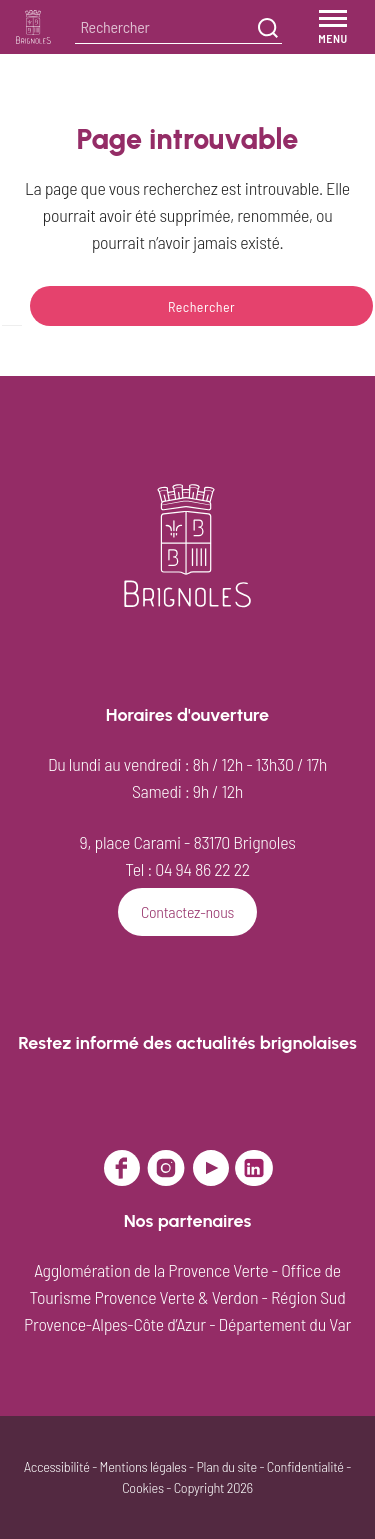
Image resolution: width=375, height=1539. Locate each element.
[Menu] (333, 27)
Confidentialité (305, 1466)
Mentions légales (143, 1466)
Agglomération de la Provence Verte (151, 1270)
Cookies (143, 1487)
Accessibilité (57, 1466)
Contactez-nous (187, 911)
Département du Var (285, 1324)
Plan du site (226, 1466)
